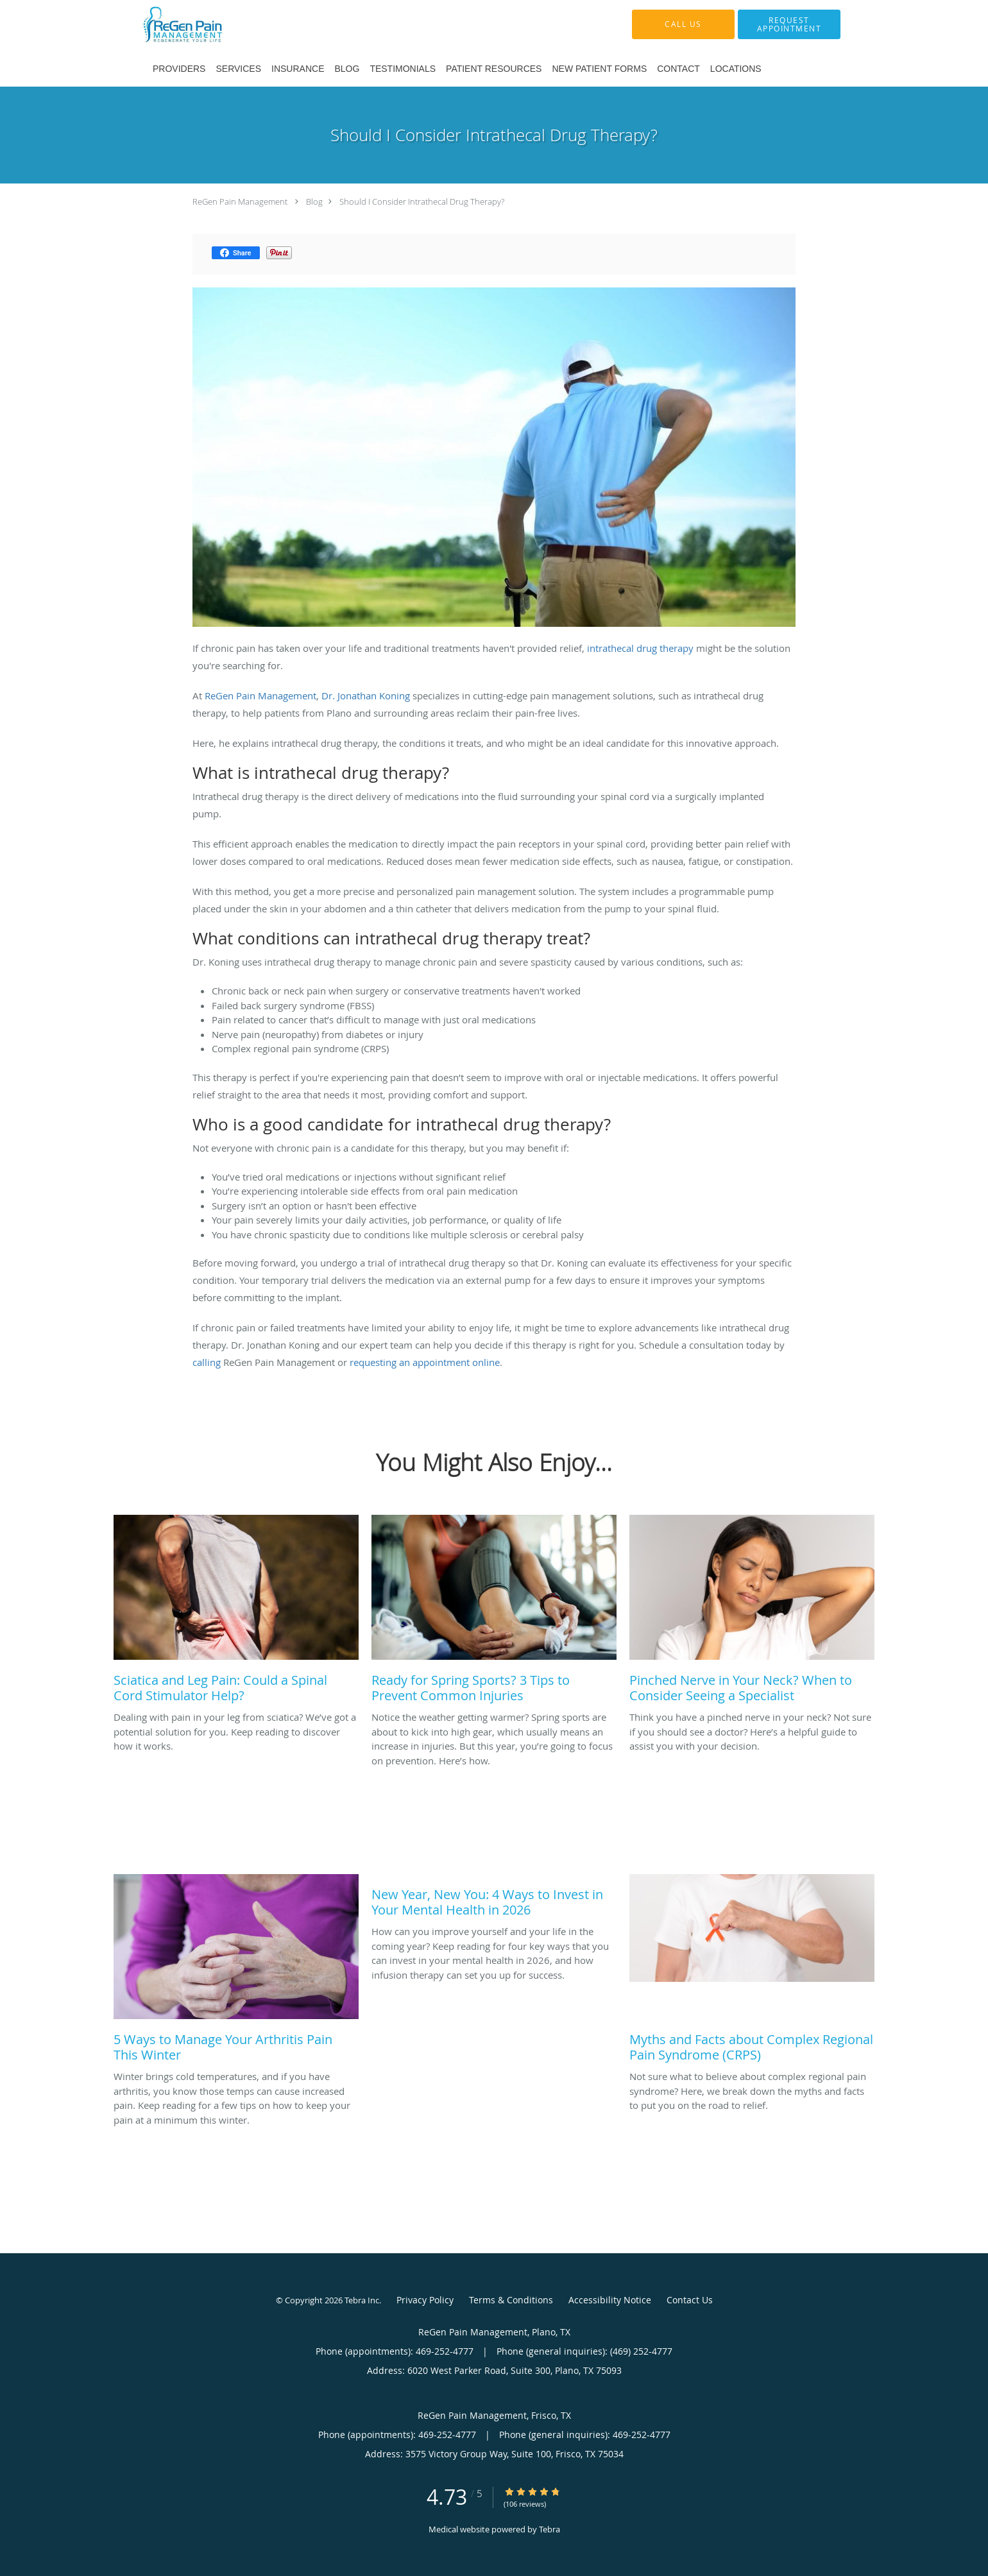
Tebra (549, 2529)
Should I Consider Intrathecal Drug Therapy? (421, 201)
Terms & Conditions (511, 2300)
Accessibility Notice (609, 2300)
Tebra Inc (362, 2300)
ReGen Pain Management (239, 201)
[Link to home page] (212, 24)
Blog (314, 201)
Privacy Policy (425, 2300)
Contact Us (690, 2300)
